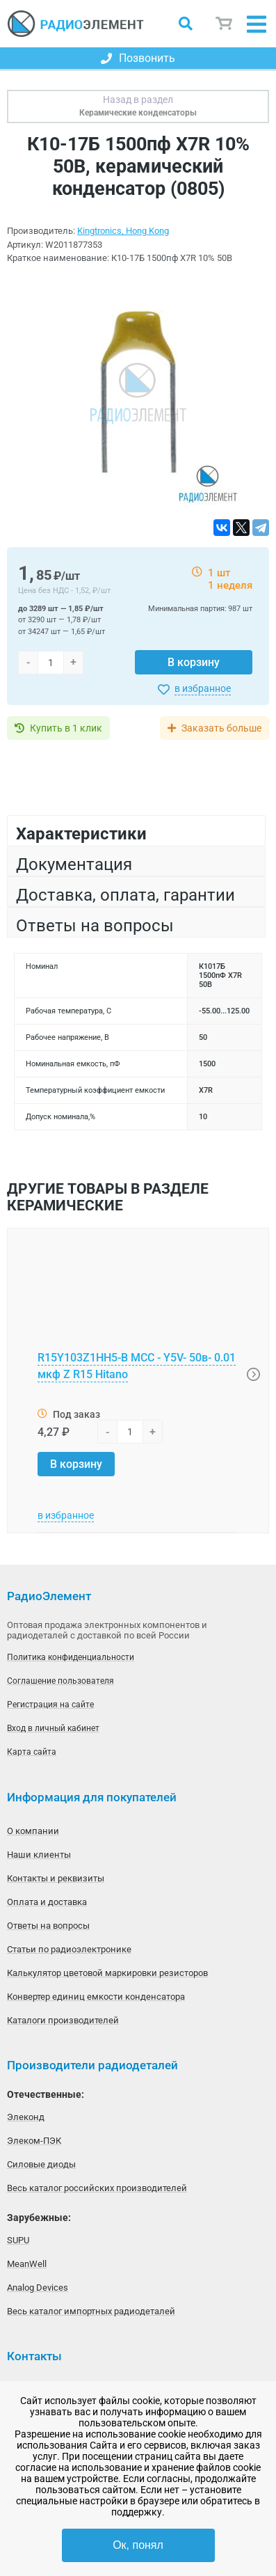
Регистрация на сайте (50, 1704)
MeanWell (27, 2264)
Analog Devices (37, 2287)
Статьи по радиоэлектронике (69, 1949)
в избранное (202, 688)
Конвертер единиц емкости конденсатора (96, 1996)
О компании (33, 1831)
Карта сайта (31, 1752)
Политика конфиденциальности (70, 1657)
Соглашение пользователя (60, 1681)
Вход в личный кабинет (53, 1728)
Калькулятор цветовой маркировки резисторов (107, 1973)
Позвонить (138, 58)
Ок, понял (138, 2545)
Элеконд (25, 2117)
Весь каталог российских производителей (97, 2188)
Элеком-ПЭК (34, 2140)
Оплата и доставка (47, 1902)
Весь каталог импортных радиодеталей (91, 2311)
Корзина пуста (224, 23)
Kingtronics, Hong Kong (123, 231)
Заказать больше (221, 728)
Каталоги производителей (63, 2020)
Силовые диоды (41, 2164)
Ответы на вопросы (48, 1925)
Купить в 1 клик (66, 728)
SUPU (18, 2240)
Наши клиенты (39, 1854)
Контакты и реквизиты (55, 1878)
